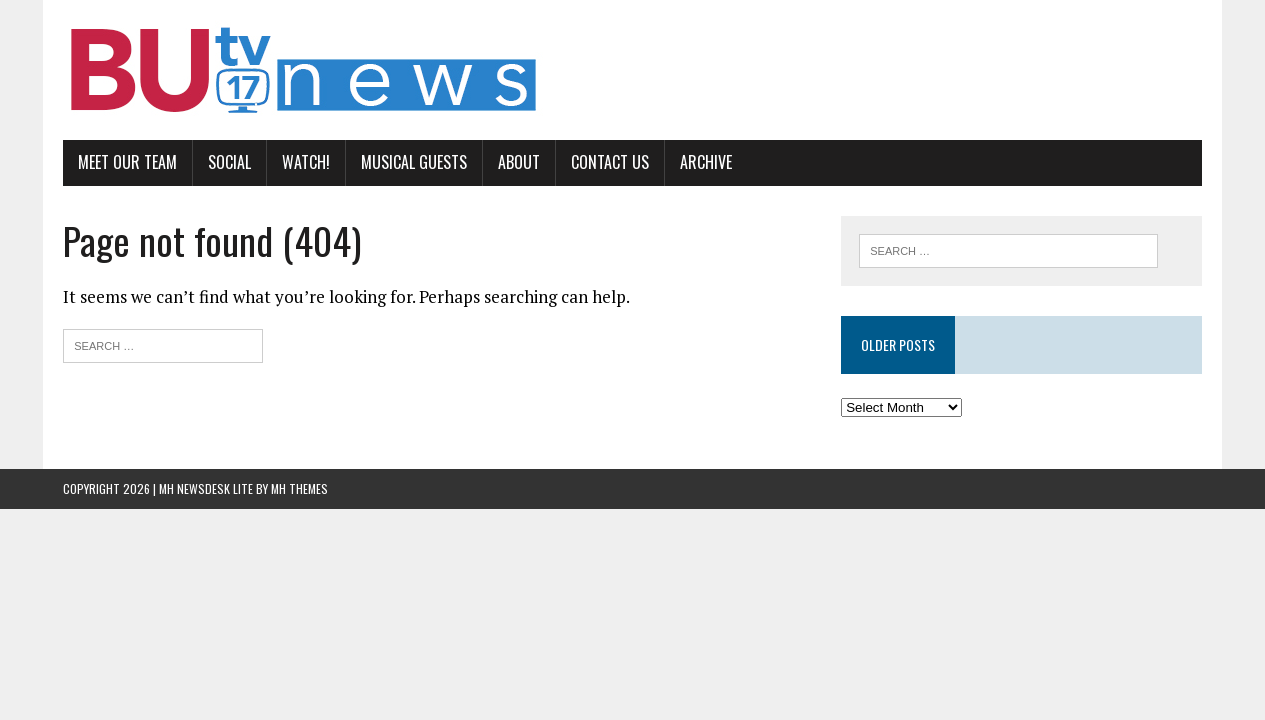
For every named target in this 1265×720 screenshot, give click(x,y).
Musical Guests (414, 162)
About (519, 162)
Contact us (610, 162)
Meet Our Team (127, 162)
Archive (706, 162)
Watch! (306, 162)
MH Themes (299, 488)
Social (229, 162)
